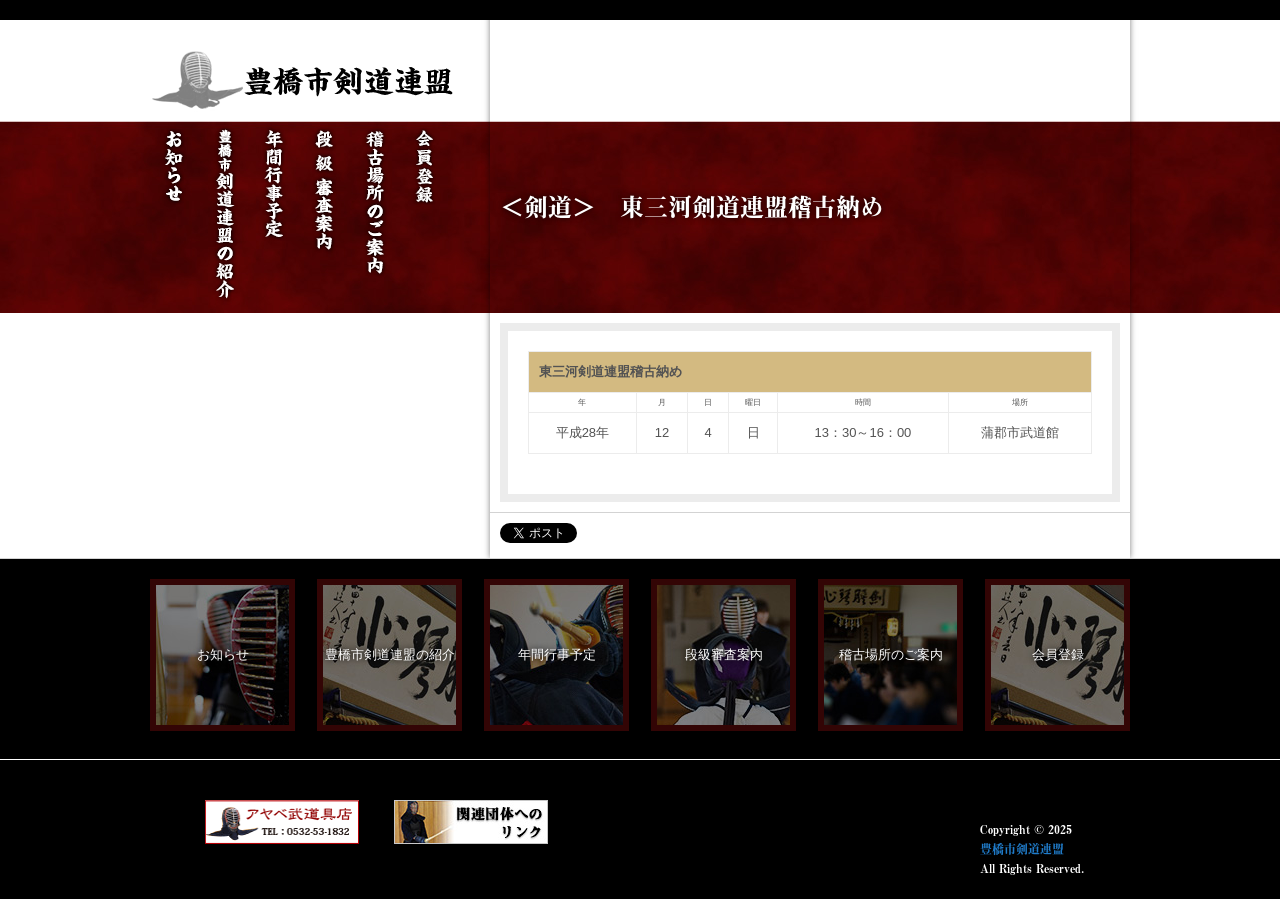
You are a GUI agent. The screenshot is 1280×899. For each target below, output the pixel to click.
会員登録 (1058, 654)
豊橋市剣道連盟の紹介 (390, 654)
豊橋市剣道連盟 (1022, 849)
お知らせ (223, 654)
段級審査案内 (724, 654)
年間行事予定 (557, 654)
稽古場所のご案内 (891, 654)
